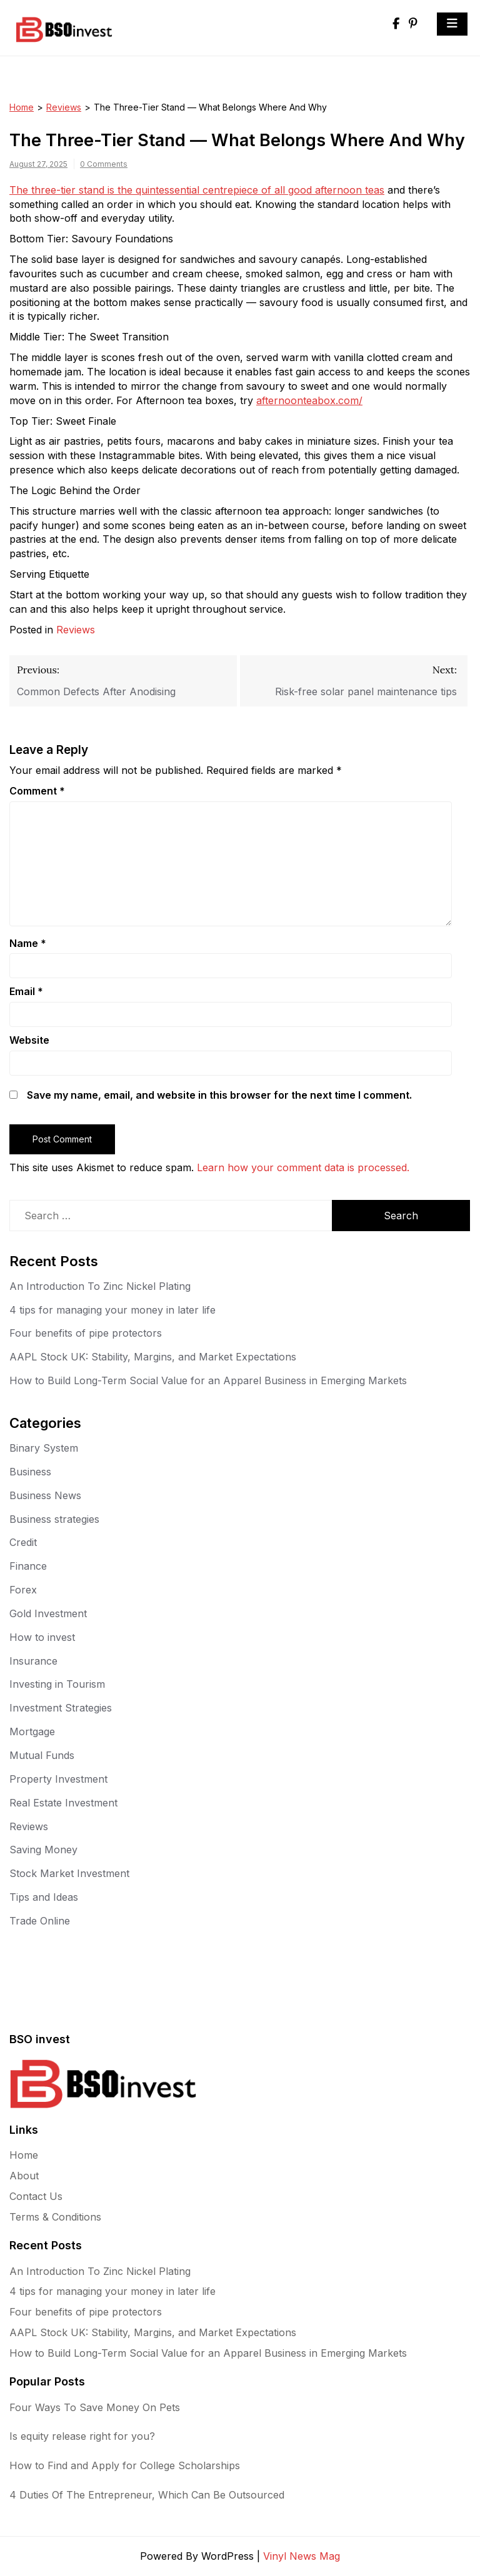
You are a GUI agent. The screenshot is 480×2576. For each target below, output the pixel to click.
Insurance (33, 1661)
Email (26, 991)
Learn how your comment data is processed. (303, 1167)
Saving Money (43, 1849)
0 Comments (104, 164)
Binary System (43, 1448)
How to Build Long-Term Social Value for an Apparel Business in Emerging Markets (208, 1380)
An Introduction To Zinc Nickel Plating (100, 1286)
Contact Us (35, 2196)
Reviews (63, 107)
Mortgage (32, 1731)
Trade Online (39, 1921)
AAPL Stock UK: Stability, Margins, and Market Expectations (152, 1356)
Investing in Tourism (57, 1684)
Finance (28, 1566)
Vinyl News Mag (301, 2556)
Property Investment (58, 1779)
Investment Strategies (60, 1708)
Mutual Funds (41, 1755)
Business (30, 1471)
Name (27, 943)
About (24, 2175)
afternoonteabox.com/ (309, 400)
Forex (23, 1589)
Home (21, 107)
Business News (45, 1495)
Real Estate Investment (63, 1802)
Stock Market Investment (69, 1873)
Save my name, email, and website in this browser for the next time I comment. (219, 1095)
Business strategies (54, 1519)
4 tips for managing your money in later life (112, 1310)
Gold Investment (48, 1613)
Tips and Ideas (43, 1897)
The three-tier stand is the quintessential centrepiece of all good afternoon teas (196, 190)
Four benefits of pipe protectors (85, 1333)
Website (29, 1040)
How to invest (42, 1637)
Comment (37, 791)
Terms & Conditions (55, 2217)
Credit (23, 1542)
